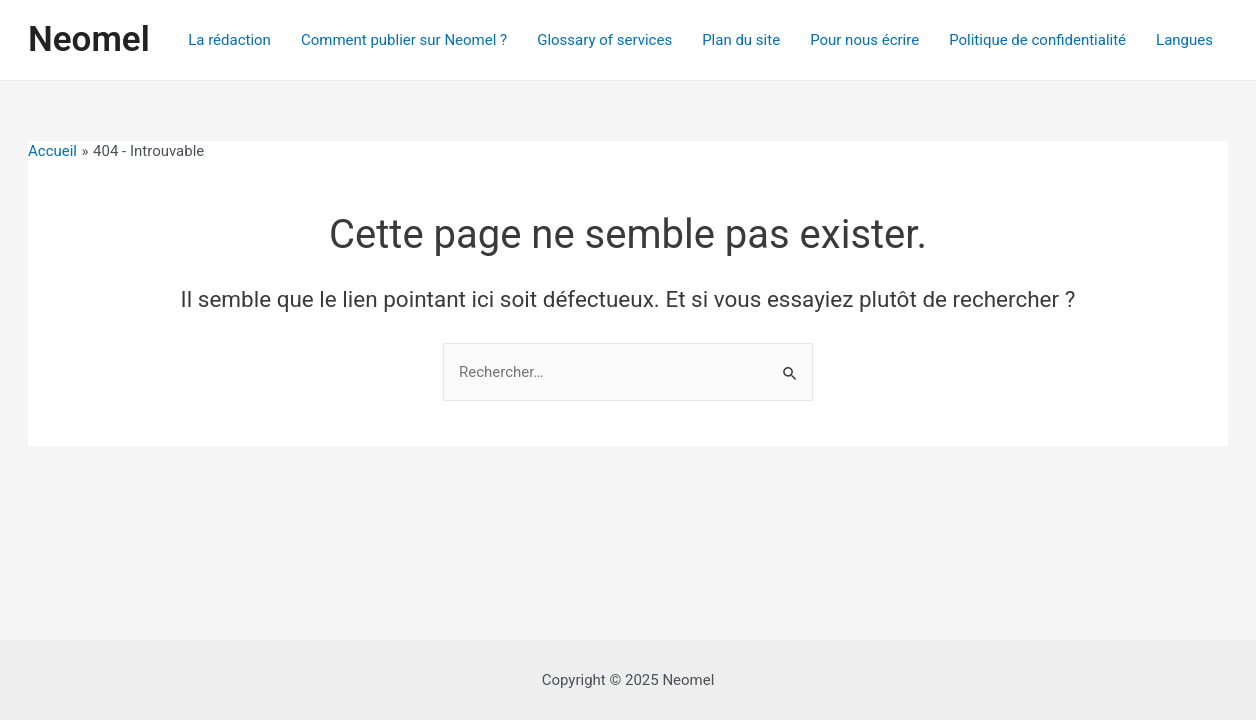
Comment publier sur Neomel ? (404, 40)
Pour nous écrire (864, 40)
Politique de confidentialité (1037, 40)
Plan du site (741, 40)
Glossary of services (604, 40)
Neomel (89, 39)
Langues (1184, 40)
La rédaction (229, 40)
